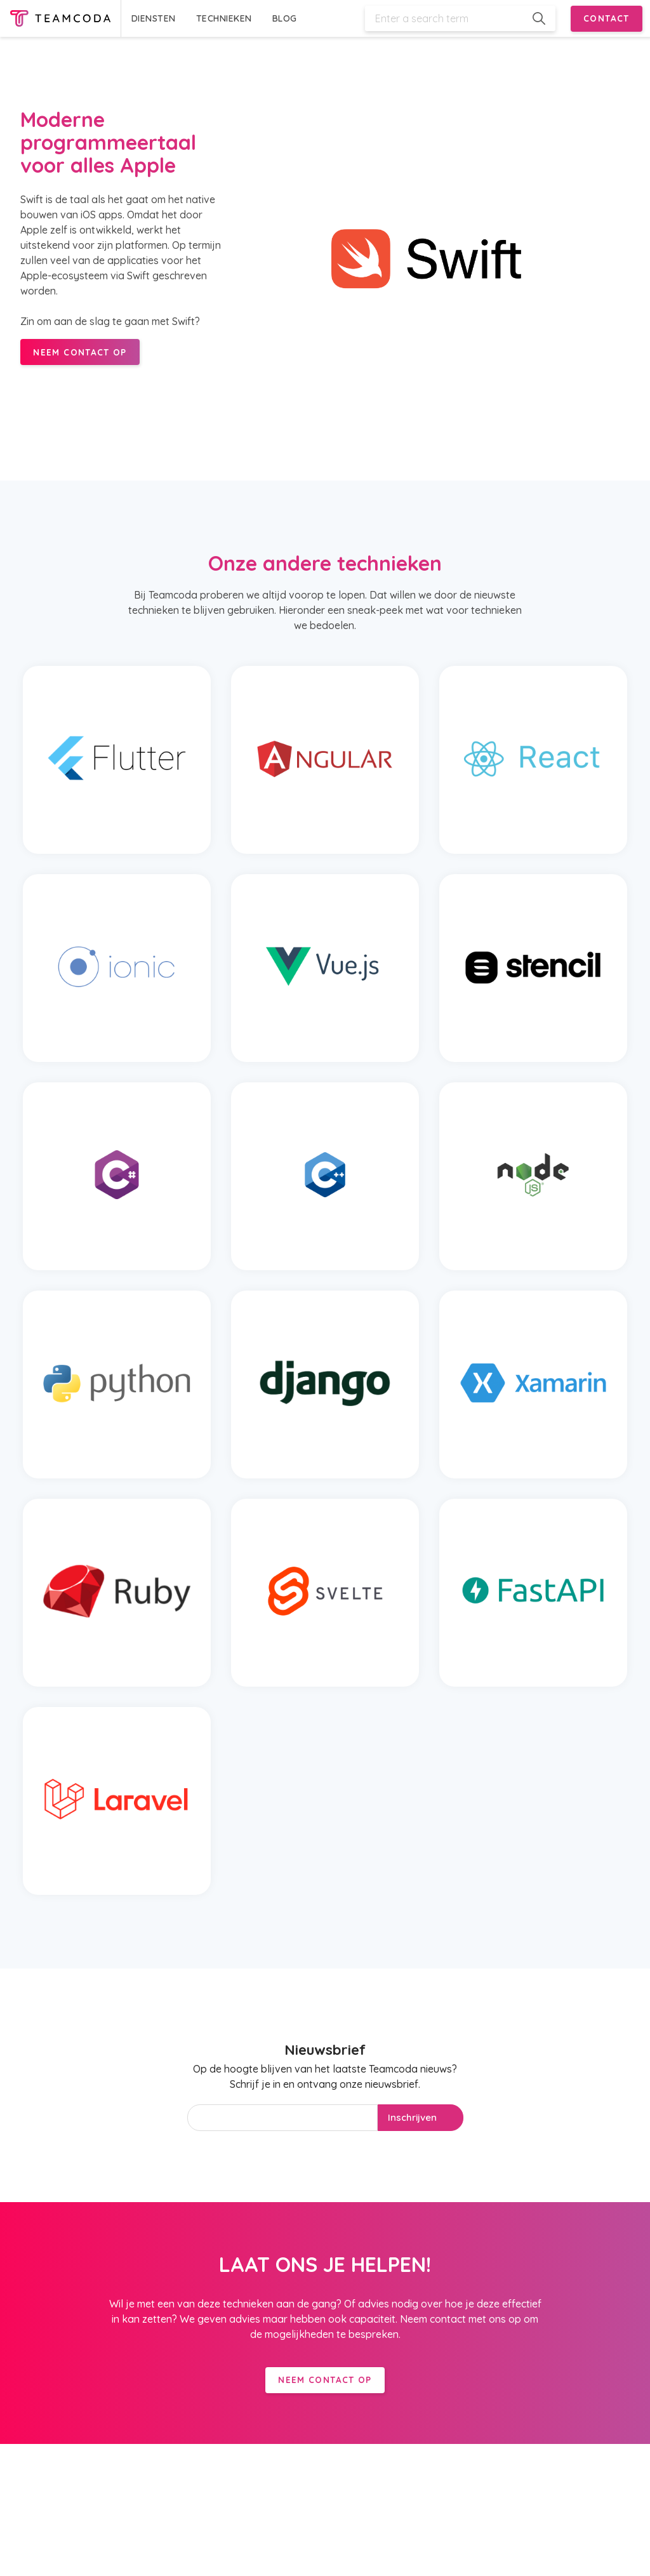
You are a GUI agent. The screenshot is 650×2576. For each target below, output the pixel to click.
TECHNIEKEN (224, 18)
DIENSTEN (153, 18)
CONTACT (606, 18)
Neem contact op (324, 2379)
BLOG (284, 18)
